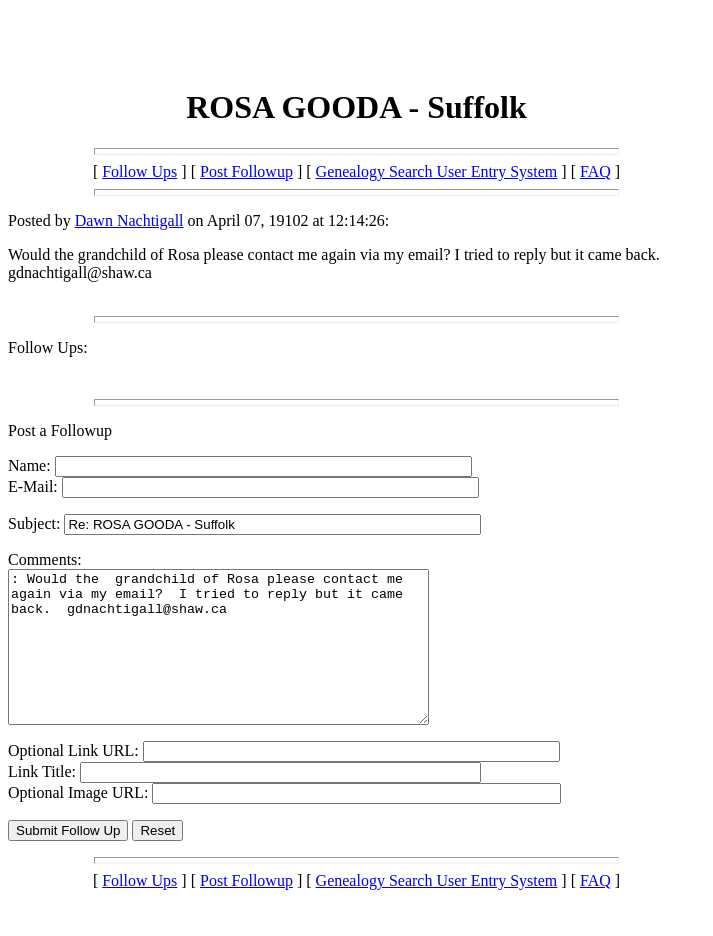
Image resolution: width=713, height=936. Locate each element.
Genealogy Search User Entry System (437, 171)
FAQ (595, 171)
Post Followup (246, 171)
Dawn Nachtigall (129, 220)
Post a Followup (60, 430)
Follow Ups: (48, 347)
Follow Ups (139, 171)
